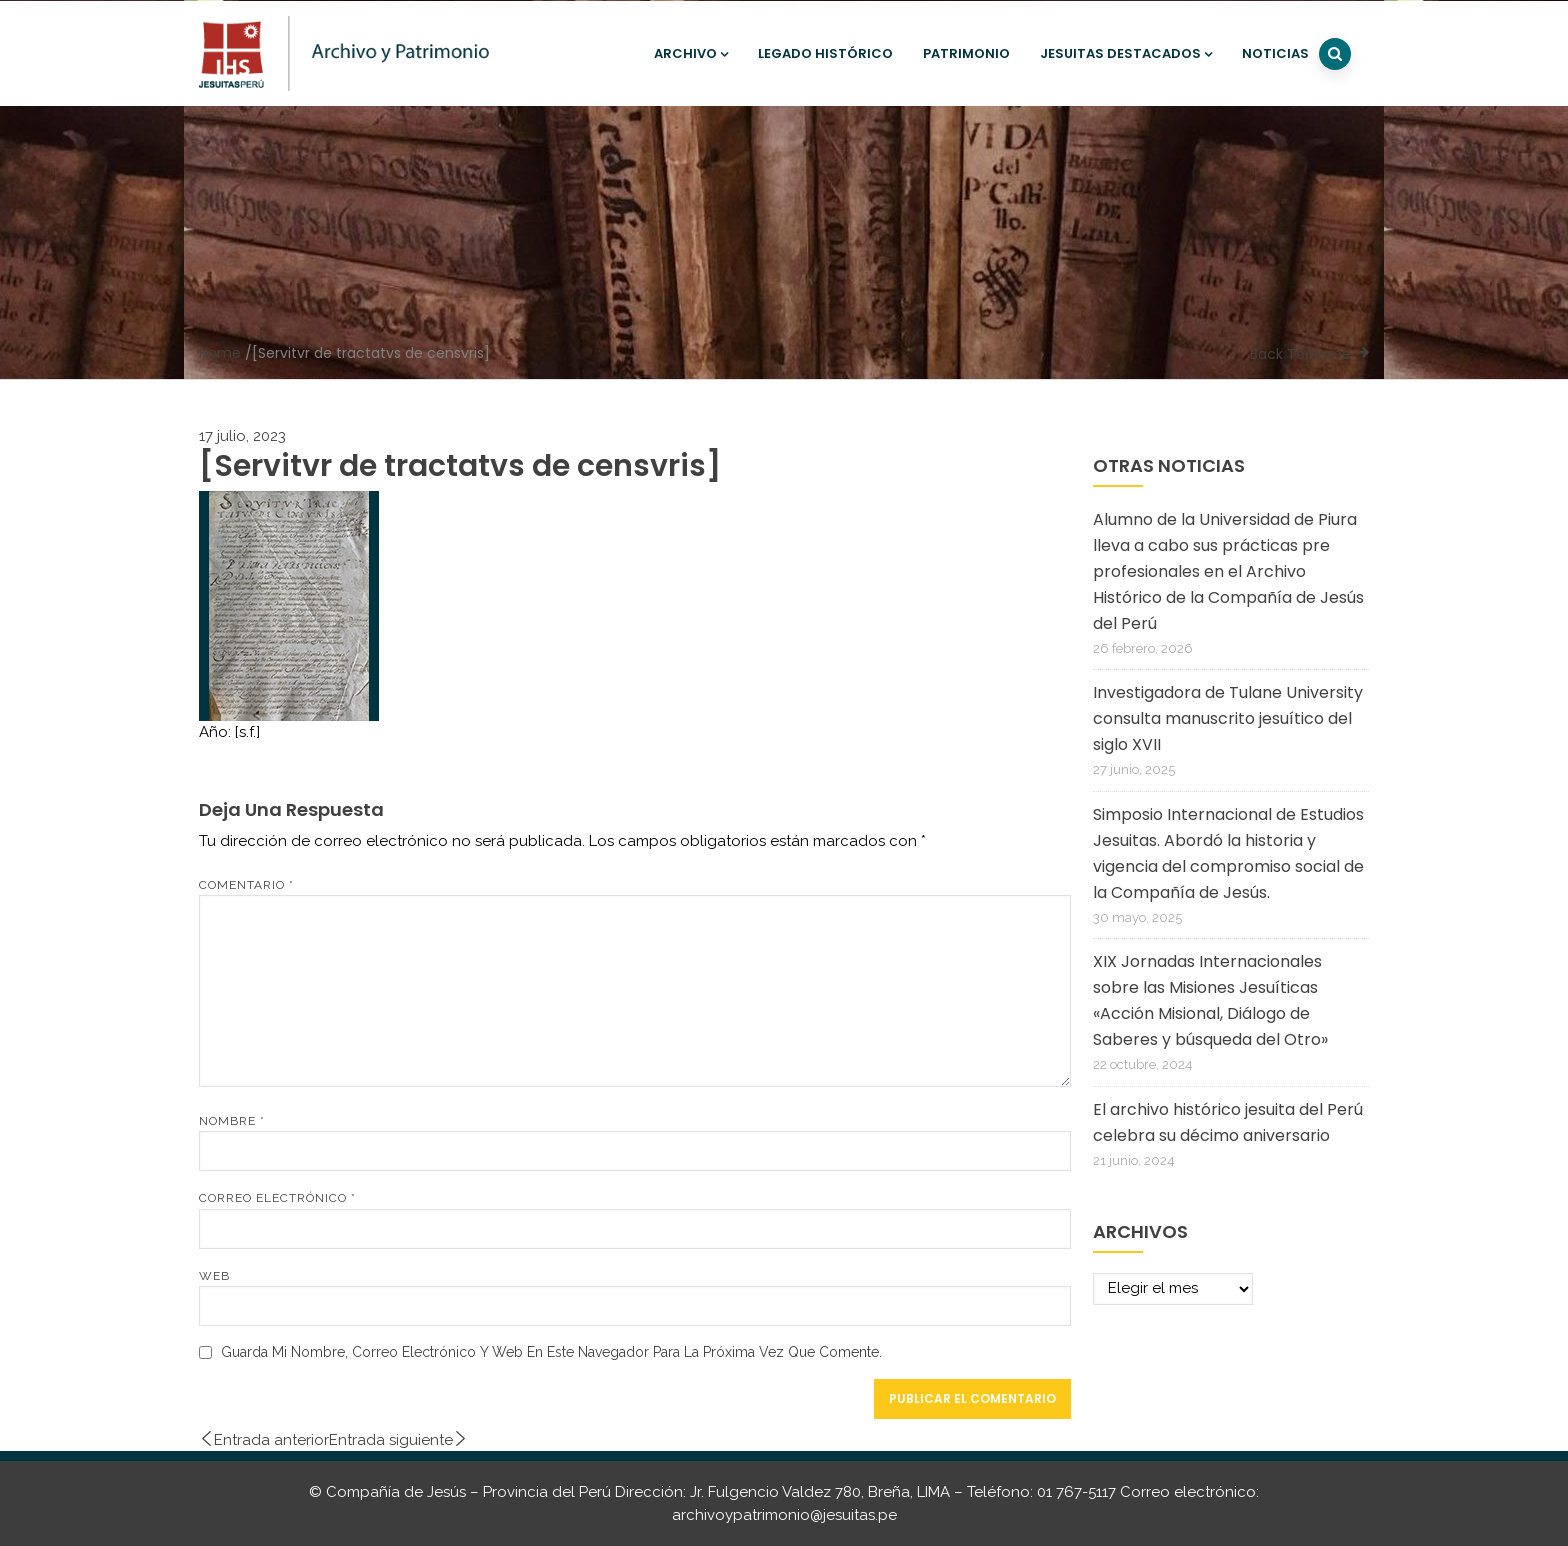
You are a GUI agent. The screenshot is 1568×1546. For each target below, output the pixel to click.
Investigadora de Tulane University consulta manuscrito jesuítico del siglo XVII (1228, 718)
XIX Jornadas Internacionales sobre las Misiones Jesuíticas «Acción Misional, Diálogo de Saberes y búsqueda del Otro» (1210, 1000)
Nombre (232, 1121)
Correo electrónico (277, 1198)
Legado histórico (825, 53)
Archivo (691, 53)
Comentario (246, 885)
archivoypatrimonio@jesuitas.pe (784, 1515)
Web (214, 1276)
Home (220, 353)
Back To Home (1300, 354)
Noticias (1275, 53)
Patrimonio (966, 53)
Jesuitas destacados (1126, 53)
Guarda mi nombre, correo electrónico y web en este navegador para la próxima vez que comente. (551, 1352)
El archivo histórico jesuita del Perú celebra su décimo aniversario (1228, 1122)
